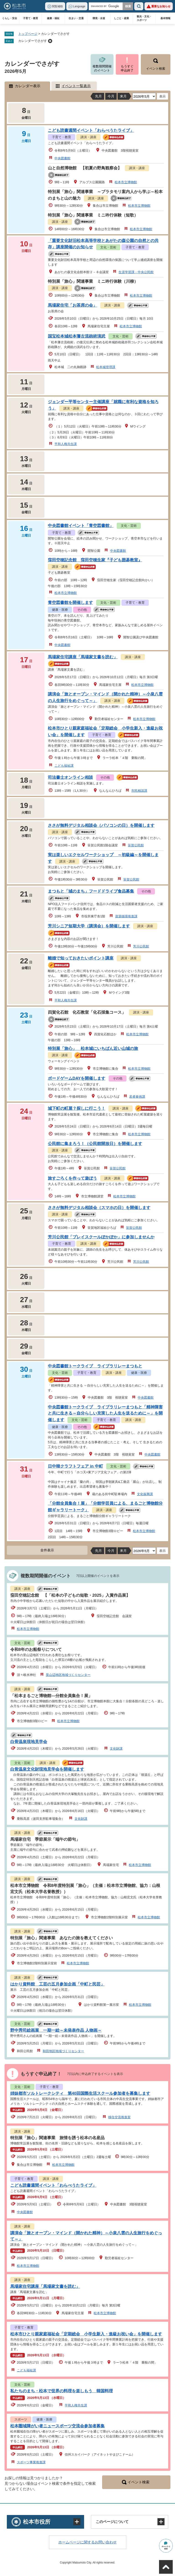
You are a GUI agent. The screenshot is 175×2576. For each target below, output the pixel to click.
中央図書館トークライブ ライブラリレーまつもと (95, 1366)
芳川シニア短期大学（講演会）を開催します (89, 926)
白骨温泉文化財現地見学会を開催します (47, 1769)
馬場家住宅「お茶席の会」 (72, 305)
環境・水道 (99, 18)
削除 (50, 41)
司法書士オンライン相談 (70, 777)
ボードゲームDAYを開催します (76, 1078)
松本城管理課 (105, 367)
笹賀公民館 (136, 845)
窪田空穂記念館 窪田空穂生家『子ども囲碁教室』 (95, 560)
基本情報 (165, 18)
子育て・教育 (30, 18)
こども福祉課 (64, 765)
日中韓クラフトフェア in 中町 (75, 1466)
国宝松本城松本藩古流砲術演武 (76, 336)
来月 (123, 96)
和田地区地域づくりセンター (63, 2051)
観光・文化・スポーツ (144, 18)
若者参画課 (137, 1096)
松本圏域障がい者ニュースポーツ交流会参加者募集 (57, 2426)
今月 (111, 96)
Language (79, 6)
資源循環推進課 (126, 916)
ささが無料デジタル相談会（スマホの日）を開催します (99, 1207)
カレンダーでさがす (32, 41)
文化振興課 (145, 1494)
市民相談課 (139, 790)
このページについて (112, 2522)
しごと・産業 (121, 18)
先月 (98, 96)
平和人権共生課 (65, 444)
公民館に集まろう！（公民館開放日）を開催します (95, 1143)
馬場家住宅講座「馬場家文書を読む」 (83, 657)
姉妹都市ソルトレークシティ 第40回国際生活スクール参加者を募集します (80, 2093)
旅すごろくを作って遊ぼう (72, 1178)
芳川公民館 (141, 946)
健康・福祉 (53, 18)
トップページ (27, 34)
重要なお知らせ (160, 6)
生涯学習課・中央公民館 (136, 272)
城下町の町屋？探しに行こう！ (76, 1108)
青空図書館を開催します (70, 602)
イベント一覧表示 (76, 86)
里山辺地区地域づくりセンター (68, 1675)
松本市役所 (36, 2522)
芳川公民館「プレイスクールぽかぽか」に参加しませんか (101, 1237)
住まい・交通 (76, 18)
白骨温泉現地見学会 (28, 1741)
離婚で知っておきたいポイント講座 (80, 958)
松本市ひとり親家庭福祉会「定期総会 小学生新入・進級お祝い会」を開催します (86, 2334)
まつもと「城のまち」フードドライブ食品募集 (91, 891)
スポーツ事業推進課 (31, 2462)
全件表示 (47, 1550)
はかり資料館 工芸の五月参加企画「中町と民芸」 (57, 1984)
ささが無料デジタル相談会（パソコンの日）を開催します (101, 825)
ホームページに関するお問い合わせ (87, 2542)
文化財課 (116, 1748)
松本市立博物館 (126, 182)
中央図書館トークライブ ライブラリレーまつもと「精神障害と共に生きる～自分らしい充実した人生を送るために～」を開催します (105, 1413)
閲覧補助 (57, 6)
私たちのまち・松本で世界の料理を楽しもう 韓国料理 (61, 2391)
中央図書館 (62, 158)
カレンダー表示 (27, 86)
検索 (138, 6)
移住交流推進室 (119, 2117)
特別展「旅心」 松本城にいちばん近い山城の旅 (93, 1048)
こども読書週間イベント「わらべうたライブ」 (91, 130)
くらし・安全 (9, 18)
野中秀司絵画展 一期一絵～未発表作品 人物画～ (56, 2030)
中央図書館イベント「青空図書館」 (80, 525)
